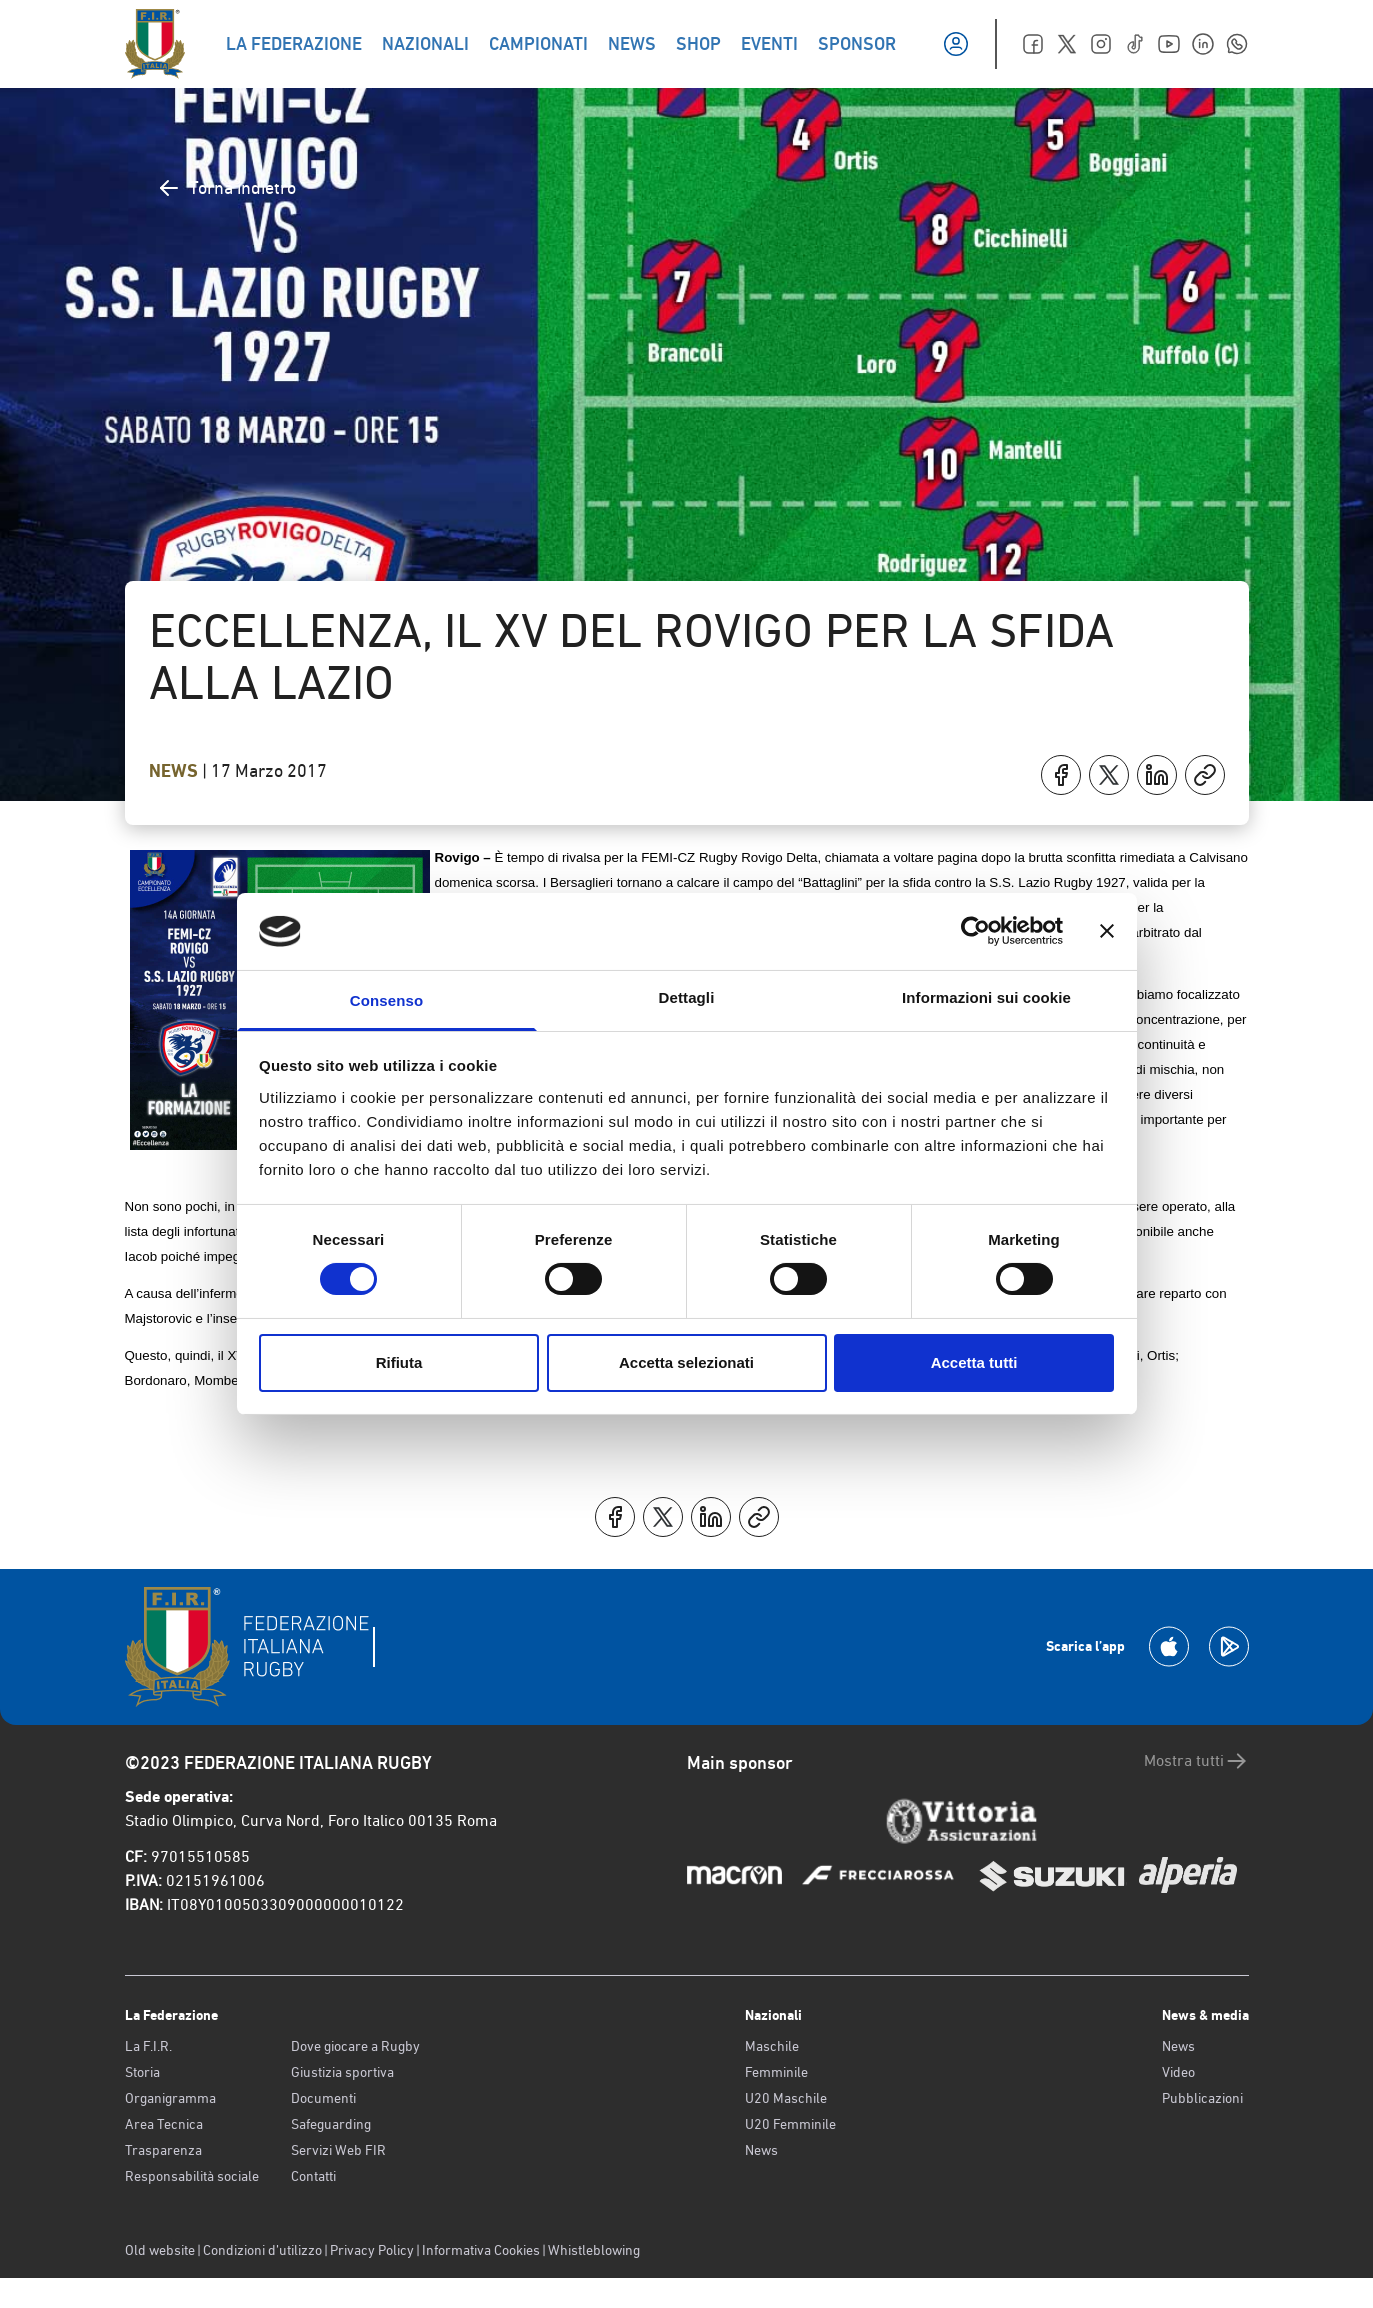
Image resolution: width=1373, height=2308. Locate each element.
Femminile (776, 2072)
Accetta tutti (974, 1362)
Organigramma (170, 2098)
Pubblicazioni (1202, 2098)
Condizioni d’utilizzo (262, 2250)
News (175, 771)
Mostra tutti (1196, 1761)
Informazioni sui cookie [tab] (986, 997)
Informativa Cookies (481, 2250)
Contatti (313, 2176)
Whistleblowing (594, 2250)
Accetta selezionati (686, 1362)
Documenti (323, 2098)
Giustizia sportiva (342, 2072)
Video (1178, 2072)
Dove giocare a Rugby (355, 2046)
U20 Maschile (786, 2098)
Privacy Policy (372, 2250)
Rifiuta (399, 1362)
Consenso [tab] (386, 1000)
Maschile (772, 2046)
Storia (142, 2072)
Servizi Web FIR (338, 2150)
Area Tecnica (164, 2124)
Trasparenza (163, 2150)
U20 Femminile (790, 2124)
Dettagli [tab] (687, 997)
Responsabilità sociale (192, 2176)
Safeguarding (331, 2124)
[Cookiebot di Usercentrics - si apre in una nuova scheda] (975, 931)
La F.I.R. (148, 2046)
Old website (160, 2250)
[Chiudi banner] (1107, 931)
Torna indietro (226, 188)
